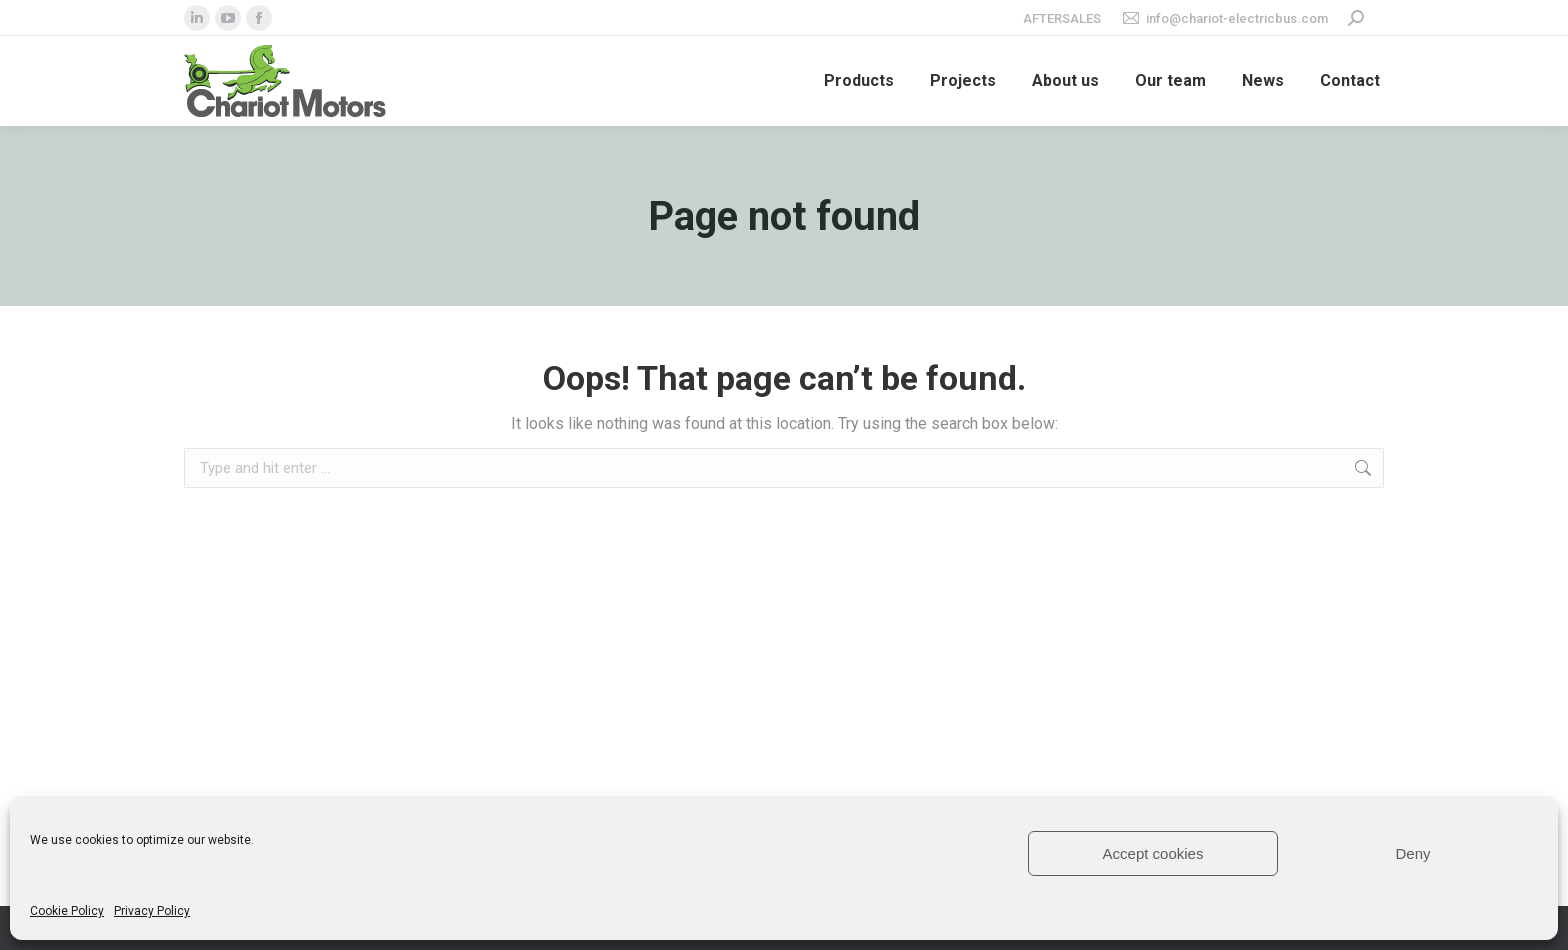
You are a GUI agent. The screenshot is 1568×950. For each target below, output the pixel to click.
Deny (1412, 853)
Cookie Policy (67, 911)
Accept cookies (1153, 853)
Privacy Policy (152, 911)
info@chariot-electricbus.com (1224, 18)
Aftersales (1062, 18)
